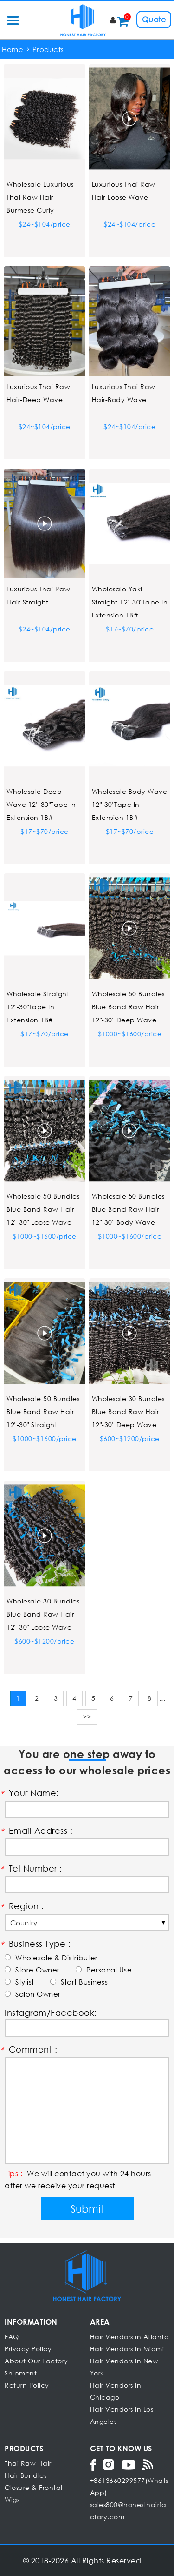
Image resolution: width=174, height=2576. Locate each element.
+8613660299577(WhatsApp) (129, 2486)
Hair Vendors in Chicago (116, 2391)
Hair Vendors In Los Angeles (122, 2415)
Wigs (12, 2499)
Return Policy (27, 2385)
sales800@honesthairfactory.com (128, 2510)
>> (87, 1716)
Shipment (21, 2372)
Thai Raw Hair (28, 2463)
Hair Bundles (25, 2475)
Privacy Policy (28, 2348)
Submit (87, 2208)
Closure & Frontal (34, 2487)
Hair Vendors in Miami (127, 2348)
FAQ (12, 2336)
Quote (154, 19)
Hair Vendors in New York (124, 2366)
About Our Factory (36, 2360)
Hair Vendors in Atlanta (129, 2336)
